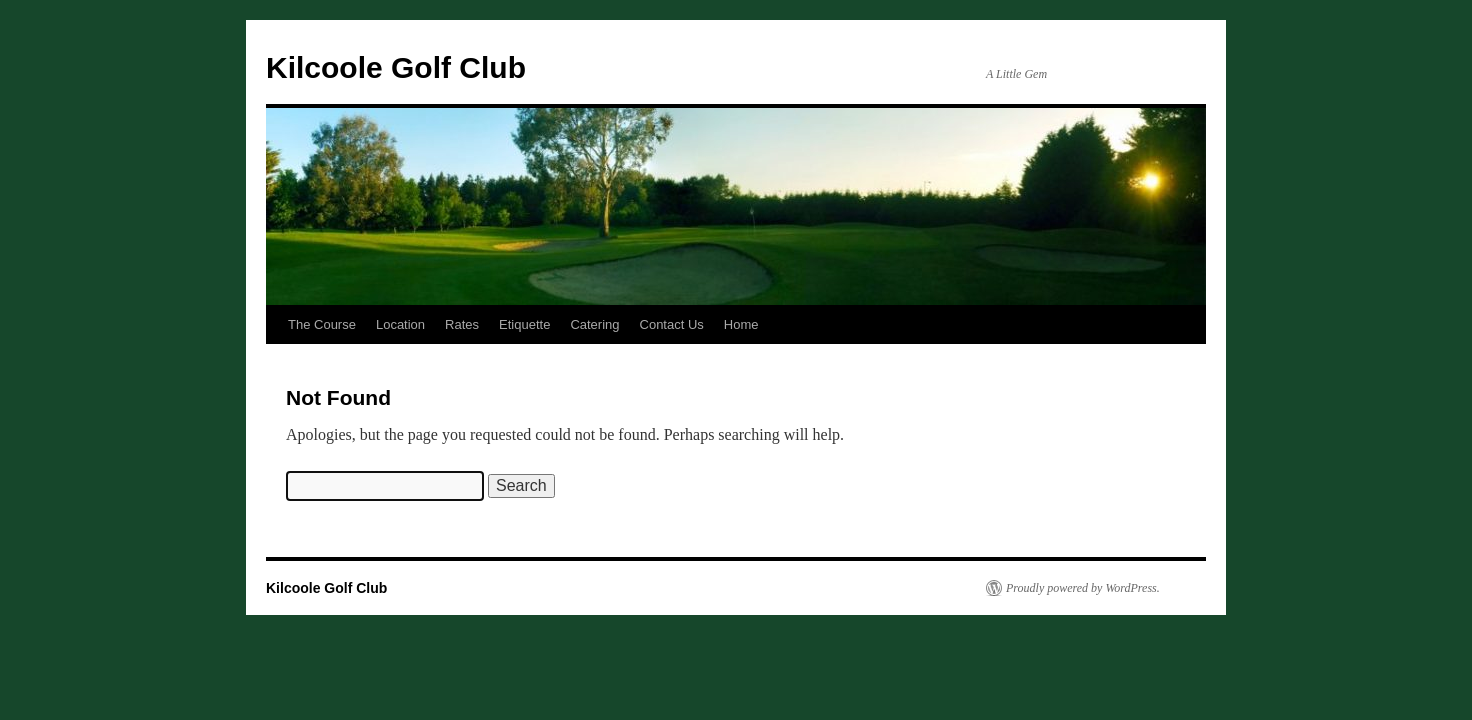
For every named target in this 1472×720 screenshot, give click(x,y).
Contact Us (672, 324)
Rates (462, 324)
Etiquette (524, 324)
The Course (322, 324)
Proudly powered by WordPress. (1083, 588)
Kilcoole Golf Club (396, 67)
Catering (594, 324)
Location (400, 324)
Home (741, 324)
